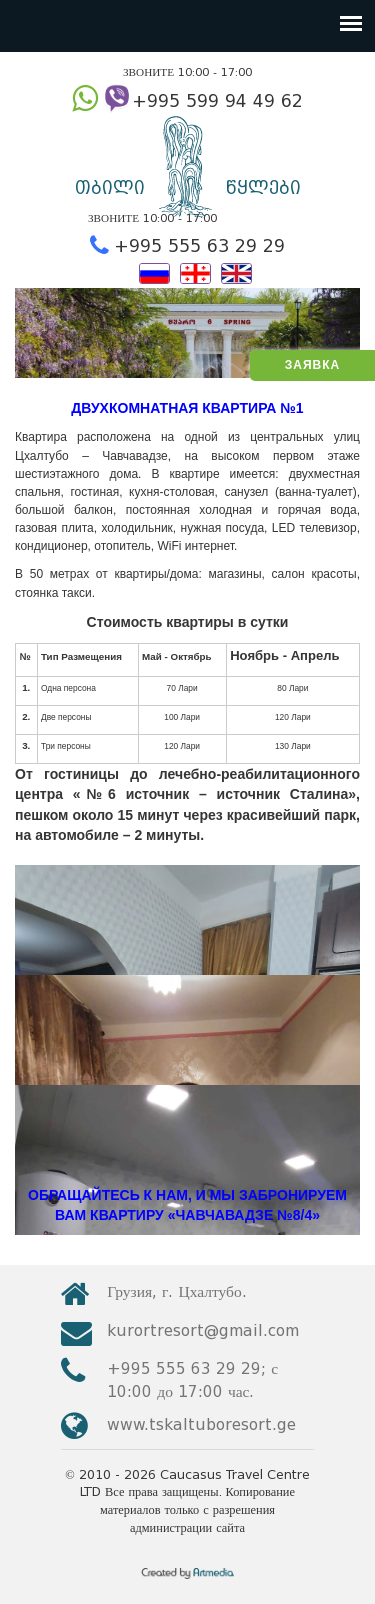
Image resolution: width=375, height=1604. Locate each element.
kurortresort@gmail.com (203, 1330)
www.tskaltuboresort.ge (201, 1424)
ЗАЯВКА (312, 365)
